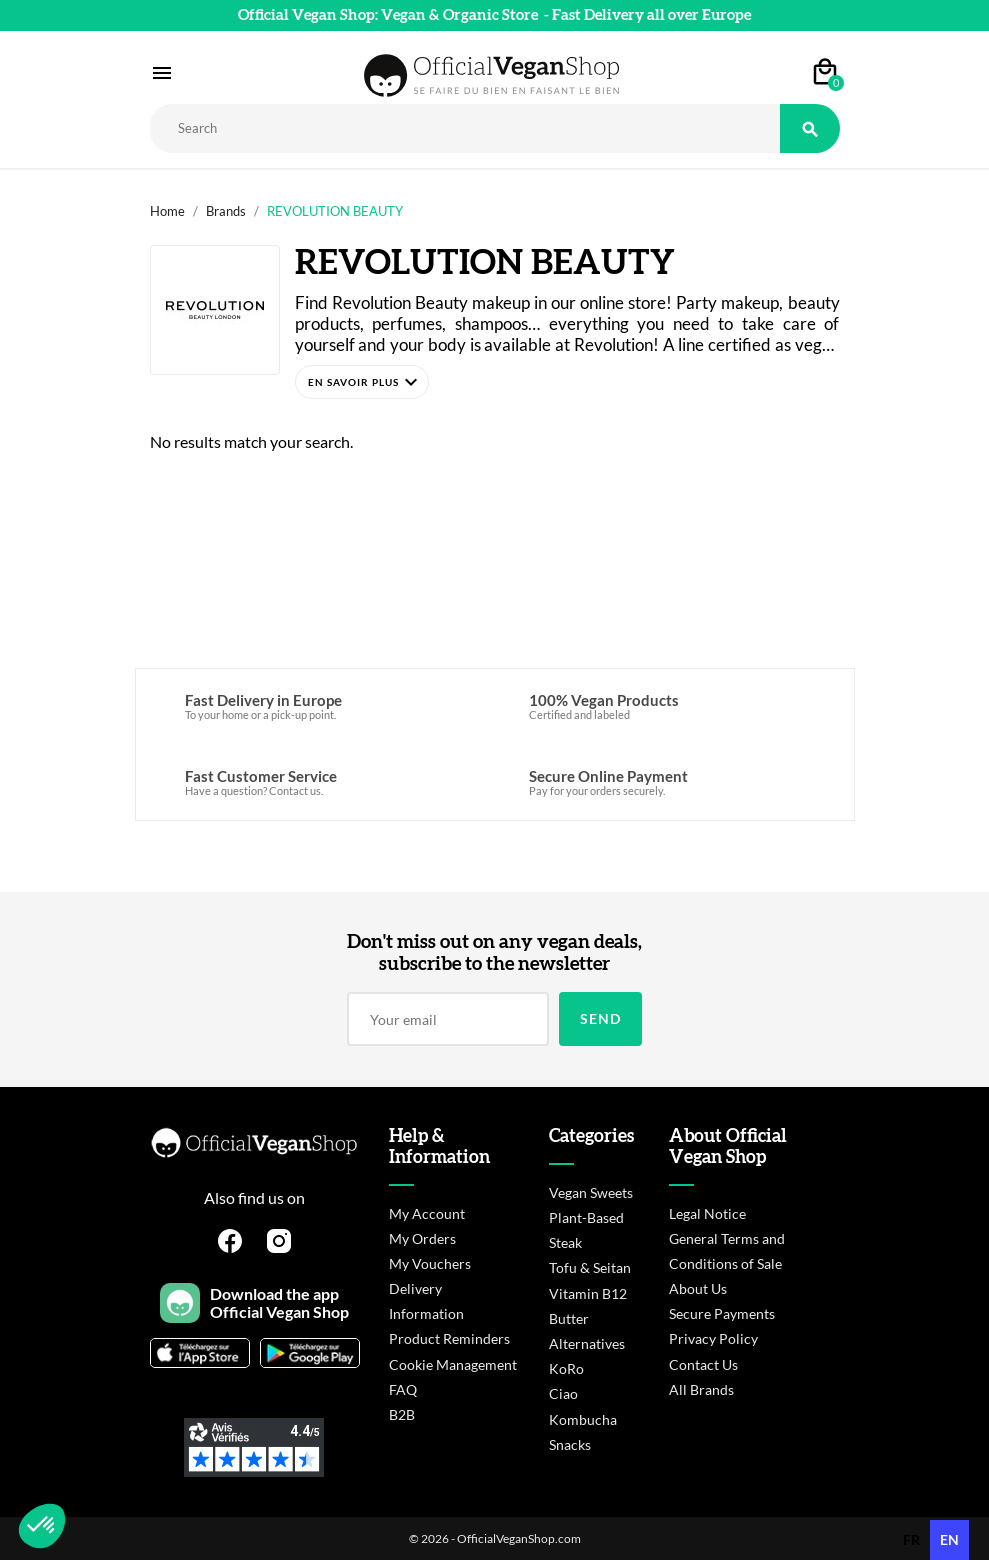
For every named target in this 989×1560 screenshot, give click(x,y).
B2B (402, 1414)
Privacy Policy (713, 1338)
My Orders (422, 1238)
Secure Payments (722, 1313)
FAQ (403, 1389)
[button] (362, 382)
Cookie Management (453, 1364)
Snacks (570, 1444)
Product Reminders (449, 1338)
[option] (911, 1540)
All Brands (701, 1389)
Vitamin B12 (588, 1293)
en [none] (949, 1539)
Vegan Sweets (591, 1192)
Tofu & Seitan (590, 1267)
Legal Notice (707, 1213)
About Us (698, 1288)
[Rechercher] (465, 128)
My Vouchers (430, 1263)
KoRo (566, 1368)
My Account (427, 1213)
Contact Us (703, 1364)
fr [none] (911, 1539)
